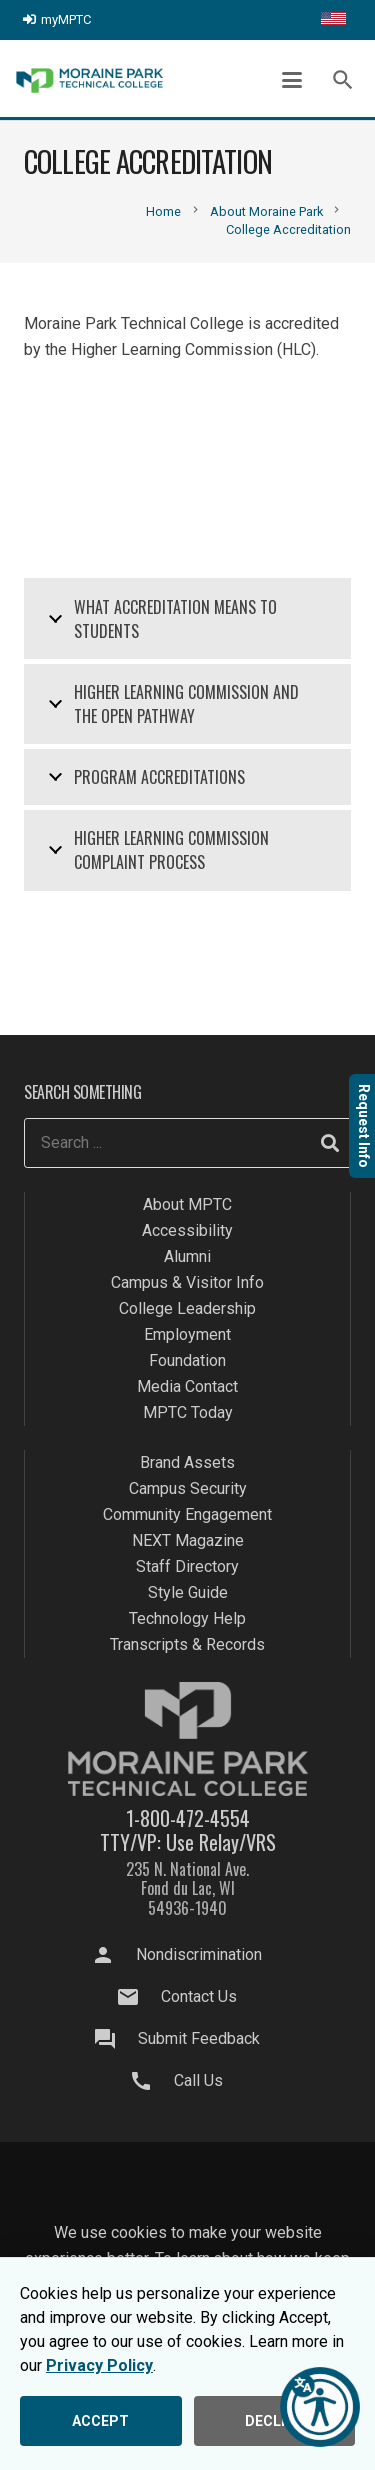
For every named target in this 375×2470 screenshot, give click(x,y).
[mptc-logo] (89, 80)
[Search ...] (189, 1143)
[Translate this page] (333, 20)
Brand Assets (187, 1462)
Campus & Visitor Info (187, 1282)
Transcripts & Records (187, 1644)
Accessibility (187, 1230)
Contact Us (199, 1996)
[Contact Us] (137, 1997)
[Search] (330, 1143)
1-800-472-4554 (188, 1818)
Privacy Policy (99, 2365)
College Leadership (187, 1308)
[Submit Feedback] (114, 2039)
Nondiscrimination (199, 1954)
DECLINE (274, 2421)
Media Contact (187, 1386)
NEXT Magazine (188, 1540)
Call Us (198, 2080)
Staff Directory (187, 1566)
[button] (292, 80)
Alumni (187, 1256)
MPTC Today (188, 1412)
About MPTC (187, 1204)
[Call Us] (151, 2081)
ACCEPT (100, 2421)
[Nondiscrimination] (112, 1955)
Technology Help (187, 1618)
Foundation (187, 1360)
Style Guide (188, 1592)
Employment (187, 1334)
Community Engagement (187, 1514)
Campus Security (188, 1488)
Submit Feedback (199, 2038)
